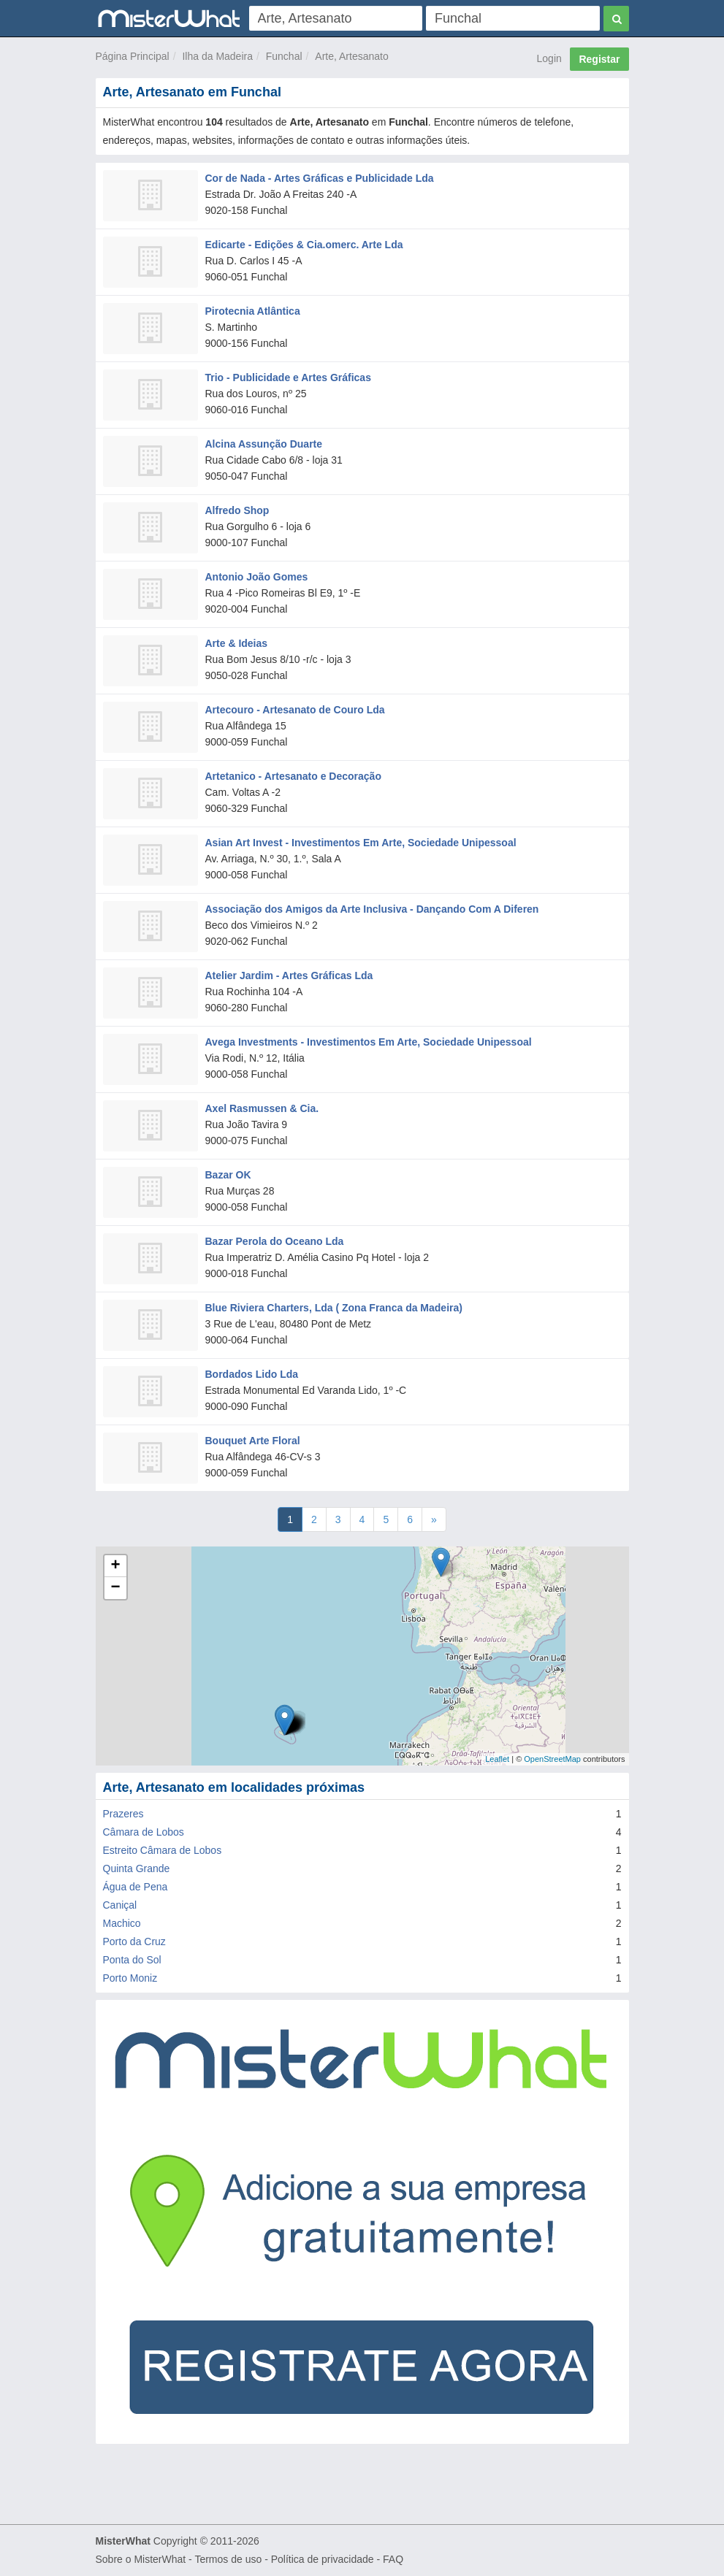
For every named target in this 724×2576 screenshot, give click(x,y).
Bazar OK (228, 1175)
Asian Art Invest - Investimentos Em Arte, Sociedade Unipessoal (361, 842)
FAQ (393, 2559)
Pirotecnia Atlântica (252, 311)
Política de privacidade (322, 2559)
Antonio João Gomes (256, 577)
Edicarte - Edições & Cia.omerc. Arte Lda (304, 244)
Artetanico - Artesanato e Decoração (293, 776)
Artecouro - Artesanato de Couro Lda (295, 710)
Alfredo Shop (237, 510)
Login (549, 58)
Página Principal (132, 56)
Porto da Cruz (134, 1941)
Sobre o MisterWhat (141, 2559)
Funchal (284, 56)
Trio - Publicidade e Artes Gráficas (288, 377)
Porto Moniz (130, 1978)
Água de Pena (135, 1887)
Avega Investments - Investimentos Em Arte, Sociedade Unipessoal (368, 1042)
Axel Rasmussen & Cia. (262, 1108)
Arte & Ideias (236, 643)
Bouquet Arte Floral (252, 1440)
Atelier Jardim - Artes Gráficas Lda (289, 975)
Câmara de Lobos (143, 1832)
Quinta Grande (136, 1868)
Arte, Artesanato (351, 56)
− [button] (115, 1588)
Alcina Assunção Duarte (264, 444)
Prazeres (123, 1814)
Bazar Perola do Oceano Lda (274, 1241)
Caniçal (120, 1905)
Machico (122, 1923)
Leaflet (497, 1759)
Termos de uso (228, 2559)
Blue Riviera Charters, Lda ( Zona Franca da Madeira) (333, 1308)
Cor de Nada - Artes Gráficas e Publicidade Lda (319, 178)
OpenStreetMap (552, 1759)
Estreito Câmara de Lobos (162, 1850)
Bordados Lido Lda (252, 1374)
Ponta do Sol (132, 1960)
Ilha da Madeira (217, 56)
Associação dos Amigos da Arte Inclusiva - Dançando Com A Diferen (372, 909)
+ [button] (115, 1566)
